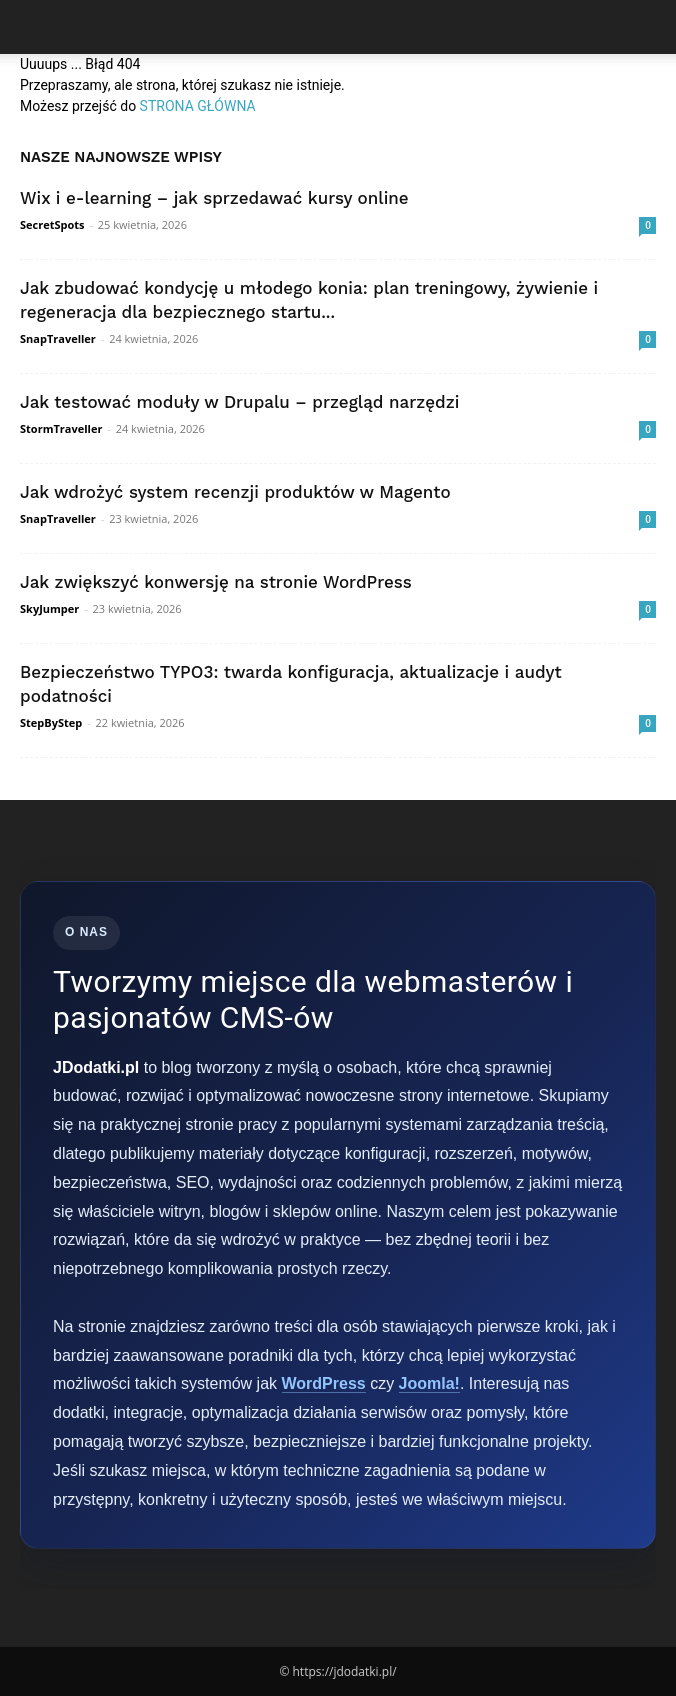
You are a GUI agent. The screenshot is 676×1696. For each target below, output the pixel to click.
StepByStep (51, 722)
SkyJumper (49, 608)
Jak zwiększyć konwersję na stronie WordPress (216, 582)
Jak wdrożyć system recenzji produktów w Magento (235, 492)
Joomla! (429, 1383)
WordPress (324, 1383)
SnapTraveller (58, 338)
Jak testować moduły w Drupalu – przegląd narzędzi (239, 402)
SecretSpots (52, 224)
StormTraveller (61, 428)
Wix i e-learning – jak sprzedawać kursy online (214, 198)
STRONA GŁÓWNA (198, 106)
